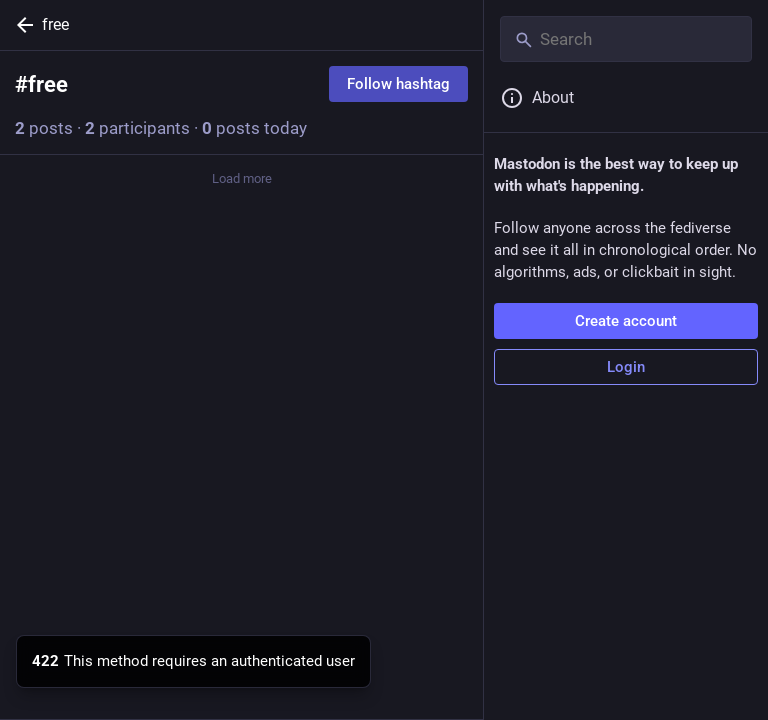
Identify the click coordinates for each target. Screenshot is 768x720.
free (55, 24)
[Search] (626, 39)
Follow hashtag (398, 84)
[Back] (21, 25)
